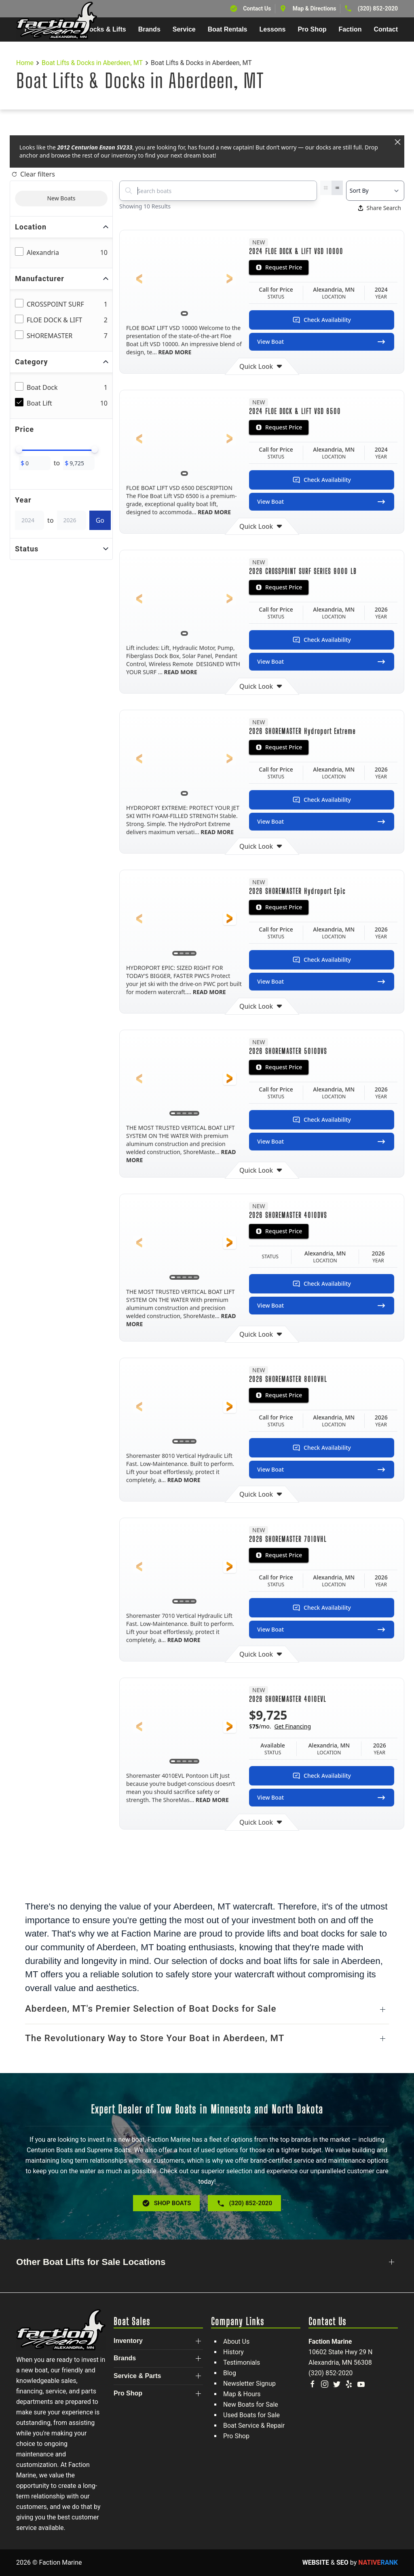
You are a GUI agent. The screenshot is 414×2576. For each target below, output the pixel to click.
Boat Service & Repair (254, 2425)
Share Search (379, 208)
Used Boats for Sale (251, 2415)
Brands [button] (149, 29)
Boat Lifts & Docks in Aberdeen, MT (92, 63)
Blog (229, 2373)
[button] (139, 278)
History (233, 2352)
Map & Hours (242, 2394)
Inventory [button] (128, 2340)
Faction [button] (350, 29)
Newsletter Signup (249, 2383)
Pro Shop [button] (312, 29)
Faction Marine (330, 2341)
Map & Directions (314, 8)
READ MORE (174, 352)
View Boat (321, 342)
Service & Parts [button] (137, 2375)
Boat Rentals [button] (227, 29)
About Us (236, 2341)
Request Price (279, 267)
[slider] (19, 449)
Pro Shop (236, 2436)
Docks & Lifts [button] (105, 29)
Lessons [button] (273, 29)
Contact (386, 29)
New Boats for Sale (250, 2404)
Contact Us (257, 8)
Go (100, 520)
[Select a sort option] (375, 191)
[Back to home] (56, 21)
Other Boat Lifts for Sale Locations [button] (91, 2262)
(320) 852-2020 (378, 8)
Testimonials (241, 2362)
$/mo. (280, 1726)
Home (25, 63)
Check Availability (321, 320)
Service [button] (184, 29)
